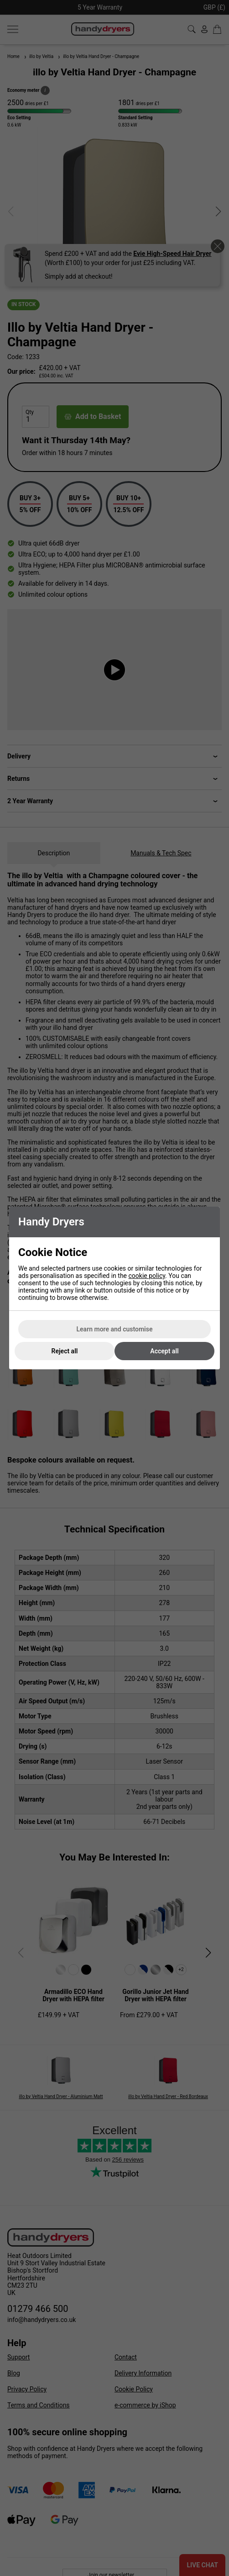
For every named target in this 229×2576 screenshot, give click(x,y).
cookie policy (147, 1275)
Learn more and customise (115, 1329)
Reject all (65, 1351)
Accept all (164, 1351)
